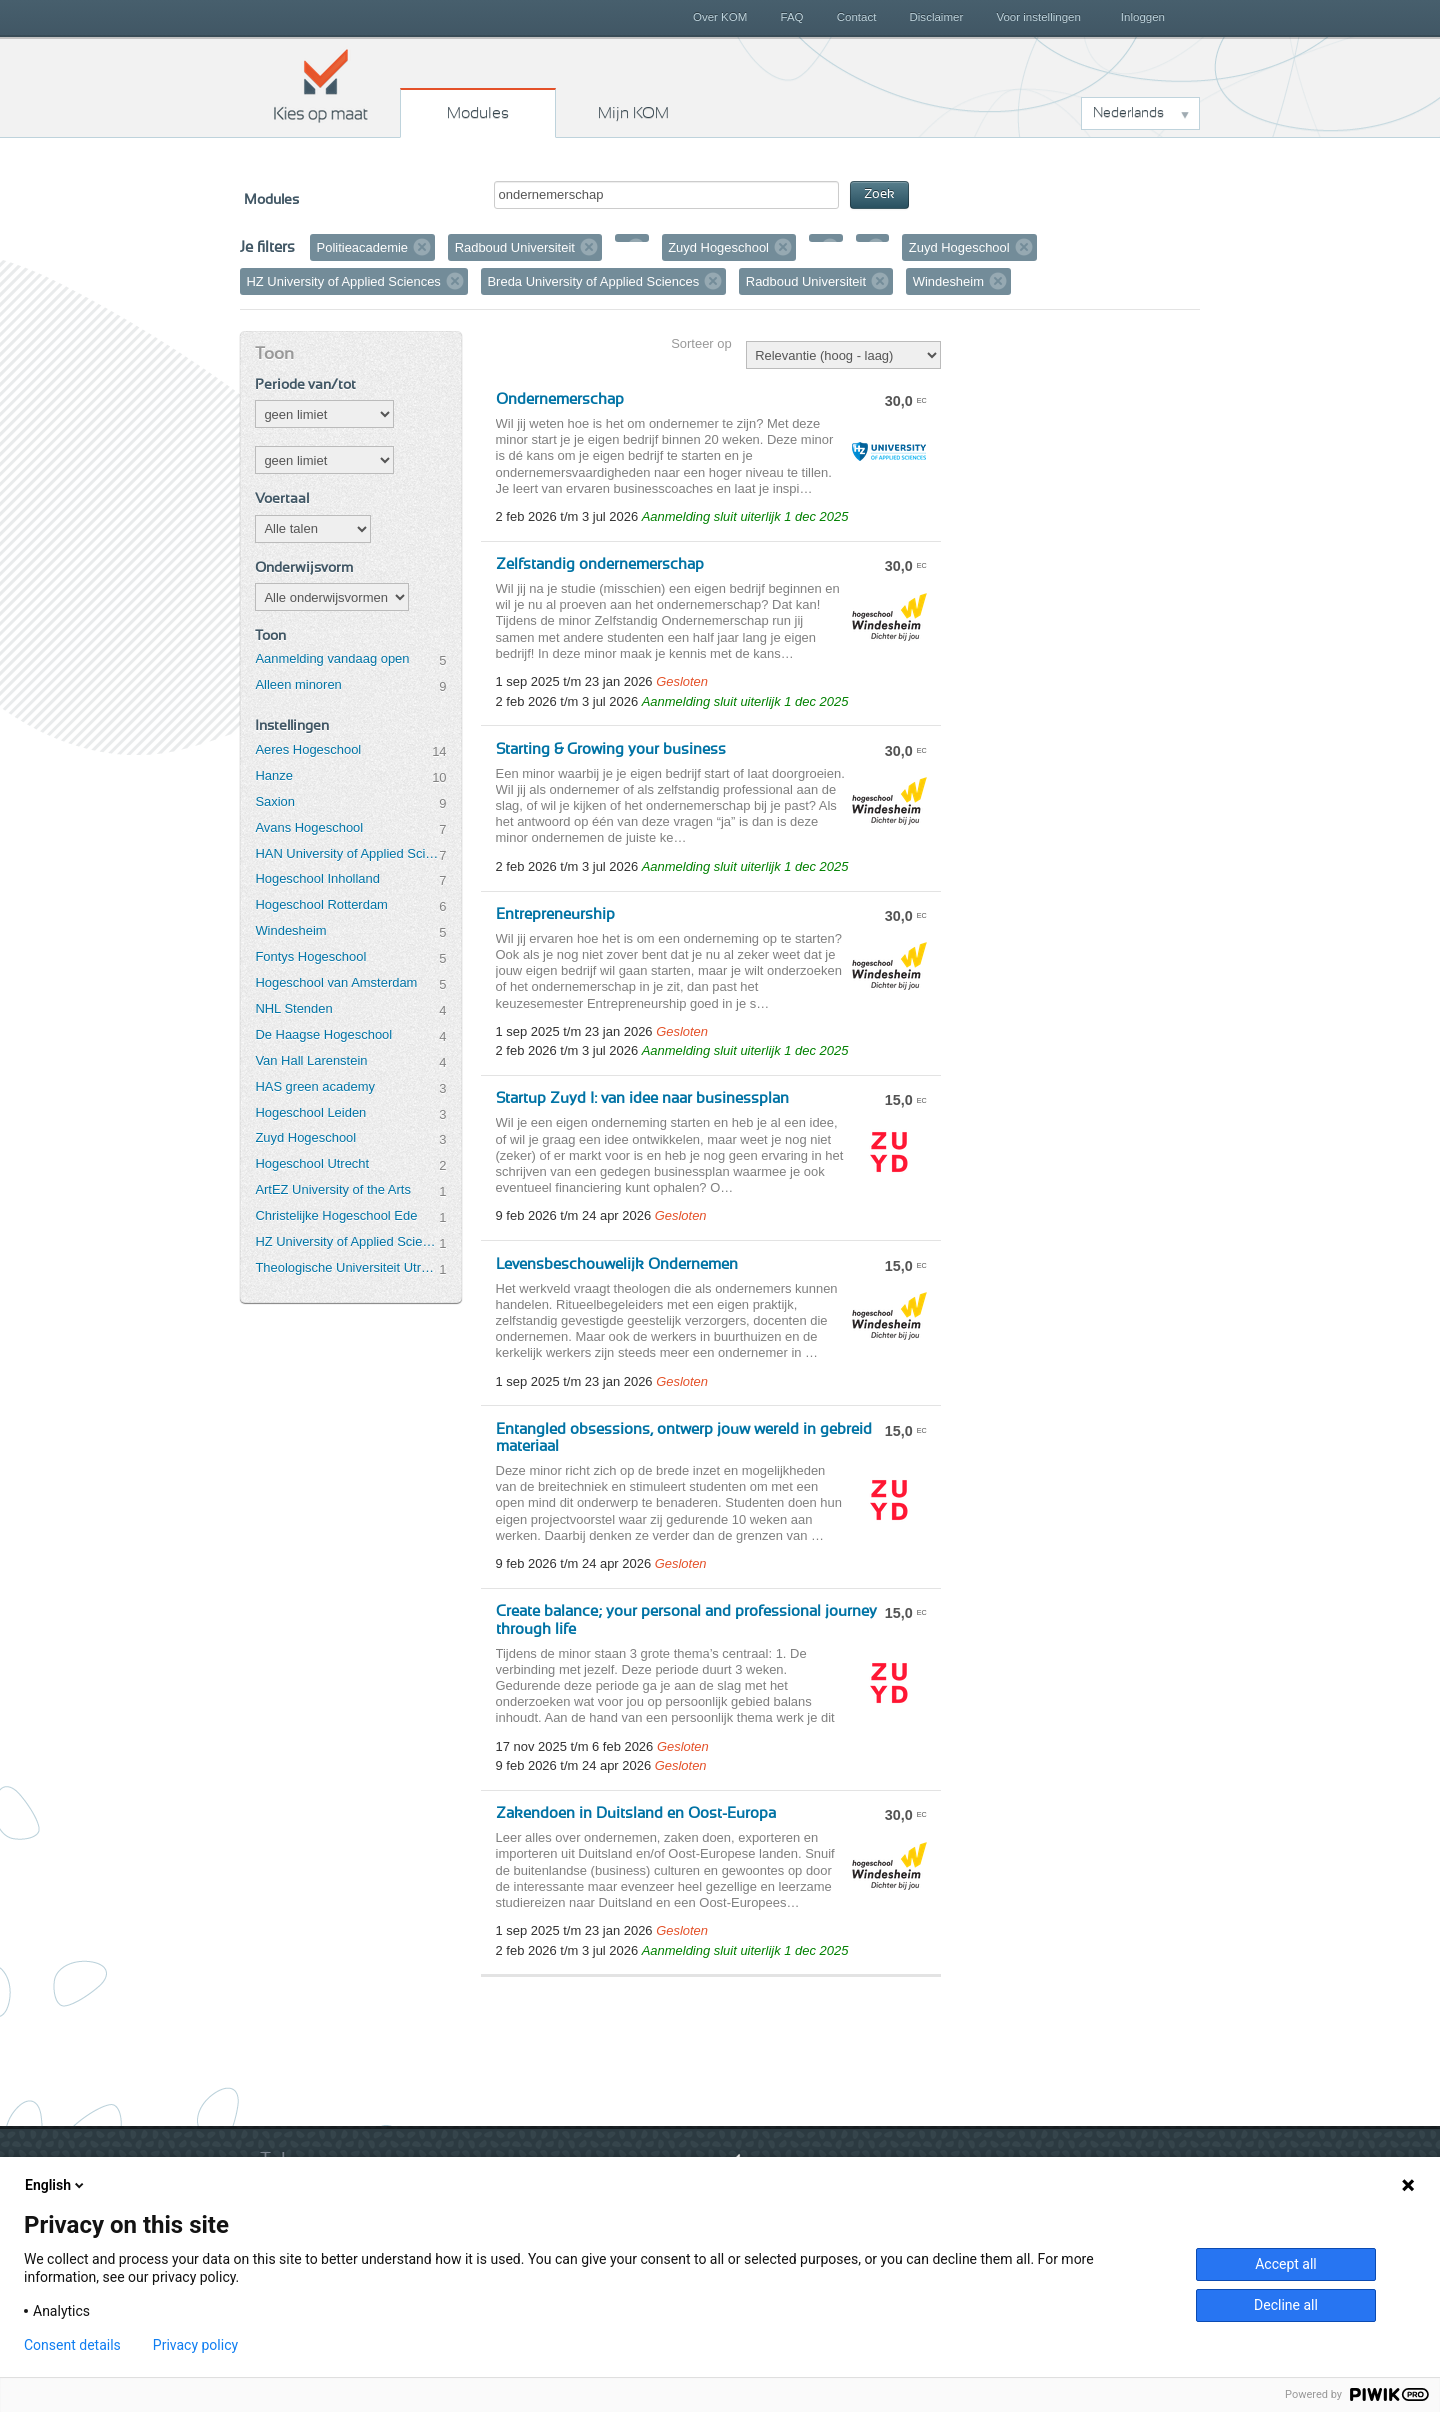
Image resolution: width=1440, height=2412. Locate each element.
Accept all (1286, 2264)
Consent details (72, 2345)
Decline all (1286, 2305)
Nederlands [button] (1128, 113)
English (56, 2185)
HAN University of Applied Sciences (347, 853)
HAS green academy (315, 1086)
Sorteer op (701, 343)
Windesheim (290, 930)
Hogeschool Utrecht (312, 1163)
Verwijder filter (422, 247)
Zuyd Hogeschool (305, 1137)
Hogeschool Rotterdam (321, 904)
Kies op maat (321, 85)
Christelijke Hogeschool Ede (336, 1215)
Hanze (273, 775)
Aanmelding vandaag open (332, 658)
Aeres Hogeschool (308, 749)
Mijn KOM (633, 113)
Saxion (275, 801)
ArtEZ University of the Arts (332, 1189)
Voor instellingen (1038, 17)
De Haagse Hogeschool (323, 1034)
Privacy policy (195, 2345)
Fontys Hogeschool (310, 956)
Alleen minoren (298, 684)
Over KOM (720, 17)
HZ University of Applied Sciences (347, 1241)
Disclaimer (937, 17)
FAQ (791, 17)
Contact (857, 17)
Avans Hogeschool (309, 827)
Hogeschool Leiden (310, 1112)
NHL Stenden (293, 1008)
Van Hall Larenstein (311, 1060)
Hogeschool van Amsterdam (336, 982)
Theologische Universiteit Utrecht (347, 1267)
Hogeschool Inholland (317, 878)
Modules (478, 113)
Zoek (879, 194)
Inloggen (1143, 17)
